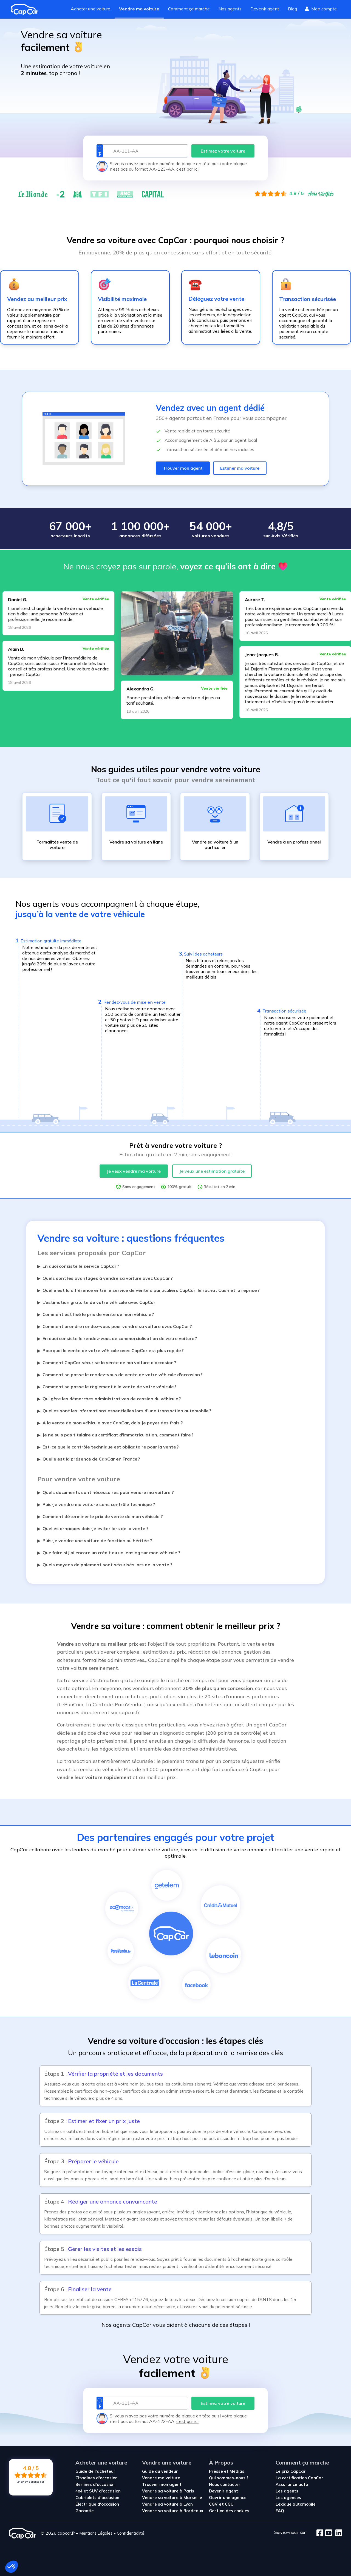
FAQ (280, 2510)
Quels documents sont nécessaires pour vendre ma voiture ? (105, 1492)
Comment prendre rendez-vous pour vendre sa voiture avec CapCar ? (114, 1326)
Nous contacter (224, 2484)
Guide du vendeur (160, 2471)
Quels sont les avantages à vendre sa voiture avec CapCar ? (105, 1278)
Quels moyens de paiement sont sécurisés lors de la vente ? (104, 1564)
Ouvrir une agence (228, 2497)
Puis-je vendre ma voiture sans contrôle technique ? (96, 1504)
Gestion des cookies (229, 2510)
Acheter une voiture (90, 9)
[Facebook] (319, 2533)
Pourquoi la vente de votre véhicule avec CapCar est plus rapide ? (110, 1350)
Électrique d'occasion (97, 2504)
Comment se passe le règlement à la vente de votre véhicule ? (107, 1386)
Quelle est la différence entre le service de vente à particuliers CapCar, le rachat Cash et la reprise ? (148, 1290)
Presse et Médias (226, 2471)
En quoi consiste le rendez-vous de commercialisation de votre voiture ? (117, 1338)
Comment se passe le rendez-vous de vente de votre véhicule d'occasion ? (120, 1374)
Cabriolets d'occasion (97, 2497)
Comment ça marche (189, 9)
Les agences (288, 2497)
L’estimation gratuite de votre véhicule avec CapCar (96, 1302)
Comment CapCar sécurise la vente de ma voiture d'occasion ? (106, 1362)
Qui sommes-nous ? (228, 2477)
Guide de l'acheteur (95, 2471)
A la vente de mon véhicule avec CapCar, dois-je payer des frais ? (110, 1422)
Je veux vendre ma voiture (134, 1171)
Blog (292, 9)
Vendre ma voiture (139, 9)
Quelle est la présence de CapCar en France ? (88, 1459)
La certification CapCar (299, 2477)
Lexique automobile (296, 2504)
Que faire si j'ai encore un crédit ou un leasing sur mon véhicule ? (108, 1552)
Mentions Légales (95, 2533)
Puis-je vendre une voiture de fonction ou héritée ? (94, 1540)
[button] (11, 2566)
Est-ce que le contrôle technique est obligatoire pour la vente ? (108, 1447)
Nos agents (230, 9)
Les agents (287, 2491)
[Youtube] (327, 2533)
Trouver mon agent (183, 468)
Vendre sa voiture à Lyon (167, 2504)
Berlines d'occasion (95, 2484)
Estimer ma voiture (239, 468)
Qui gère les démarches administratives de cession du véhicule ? (109, 1398)
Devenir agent (264, 9)
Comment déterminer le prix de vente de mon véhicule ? (100, 1516)
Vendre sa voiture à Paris (168, 2491)
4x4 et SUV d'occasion (98, 2491)
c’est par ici (187, 169)
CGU (229, 2504)
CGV (214, 2504)
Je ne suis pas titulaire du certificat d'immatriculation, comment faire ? (115, 1435)
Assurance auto (292, 2484)
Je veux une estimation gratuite (212, 1171)
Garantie (84, 2510)
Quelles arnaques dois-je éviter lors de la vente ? (93, 1528)
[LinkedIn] (337, 2533)
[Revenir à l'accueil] (27, 9)
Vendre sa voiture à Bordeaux (172, 2510)
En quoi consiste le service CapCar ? (78, 1266)
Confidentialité (130, 2533)
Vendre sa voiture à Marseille (172, 2497)
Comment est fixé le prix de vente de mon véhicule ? (95, 1314)
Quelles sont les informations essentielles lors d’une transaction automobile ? (124, 1410)
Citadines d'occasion (96, 2477)
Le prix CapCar (291, 2471)
